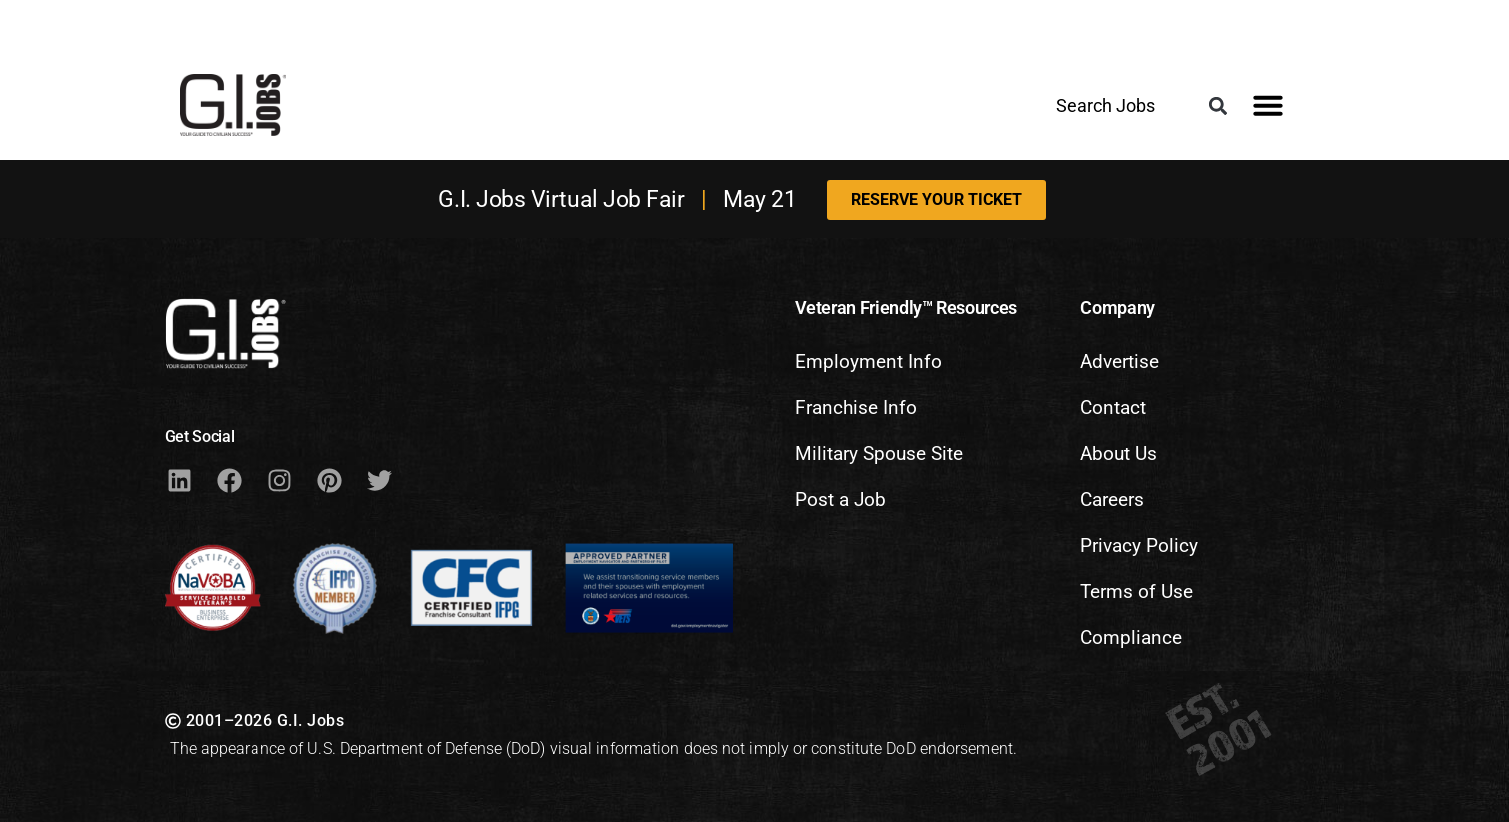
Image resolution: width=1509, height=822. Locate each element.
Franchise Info (856, 407)
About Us (1118, 453)
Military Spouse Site (879, 453)
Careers (1112, 499)
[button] (1217, 106)
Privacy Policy (1139, 545)
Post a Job (840, 499)
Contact (1113, 407)
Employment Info (868, 361)
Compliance (1131, 637)
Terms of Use (1136, 591)
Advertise (1119, 361)
